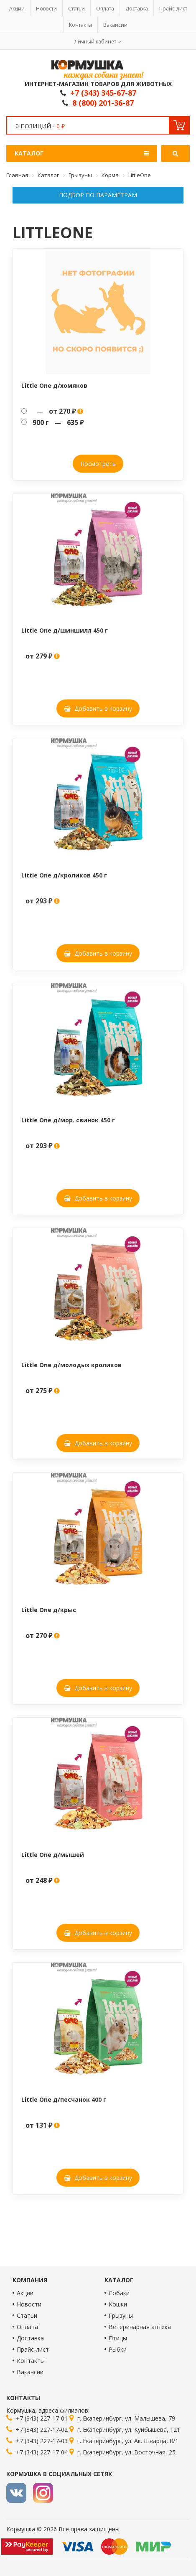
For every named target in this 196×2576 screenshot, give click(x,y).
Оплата (105, 8)
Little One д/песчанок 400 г (63, 2099)
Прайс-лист (173, 8)
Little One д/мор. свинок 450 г (68, 1120)
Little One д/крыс (48, 1610)
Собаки (119, 2293)
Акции (17, 8)
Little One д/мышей (52, 1855)
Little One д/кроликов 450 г (64, 875)
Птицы (118, 2338)
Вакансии (115, 24)
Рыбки (118, 2349)
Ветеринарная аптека (140, 2327)
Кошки (118, 2304)
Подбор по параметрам (98, 195)
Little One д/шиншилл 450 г (64, 630)
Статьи (76, 8)
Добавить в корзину (98, 708)
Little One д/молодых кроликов (71, 1365)
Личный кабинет (95, 41)
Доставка (136, 8)
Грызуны (121, 2315)
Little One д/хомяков (54, 385)
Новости (46, 8)
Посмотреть (98, 464)
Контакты (80, 24)
